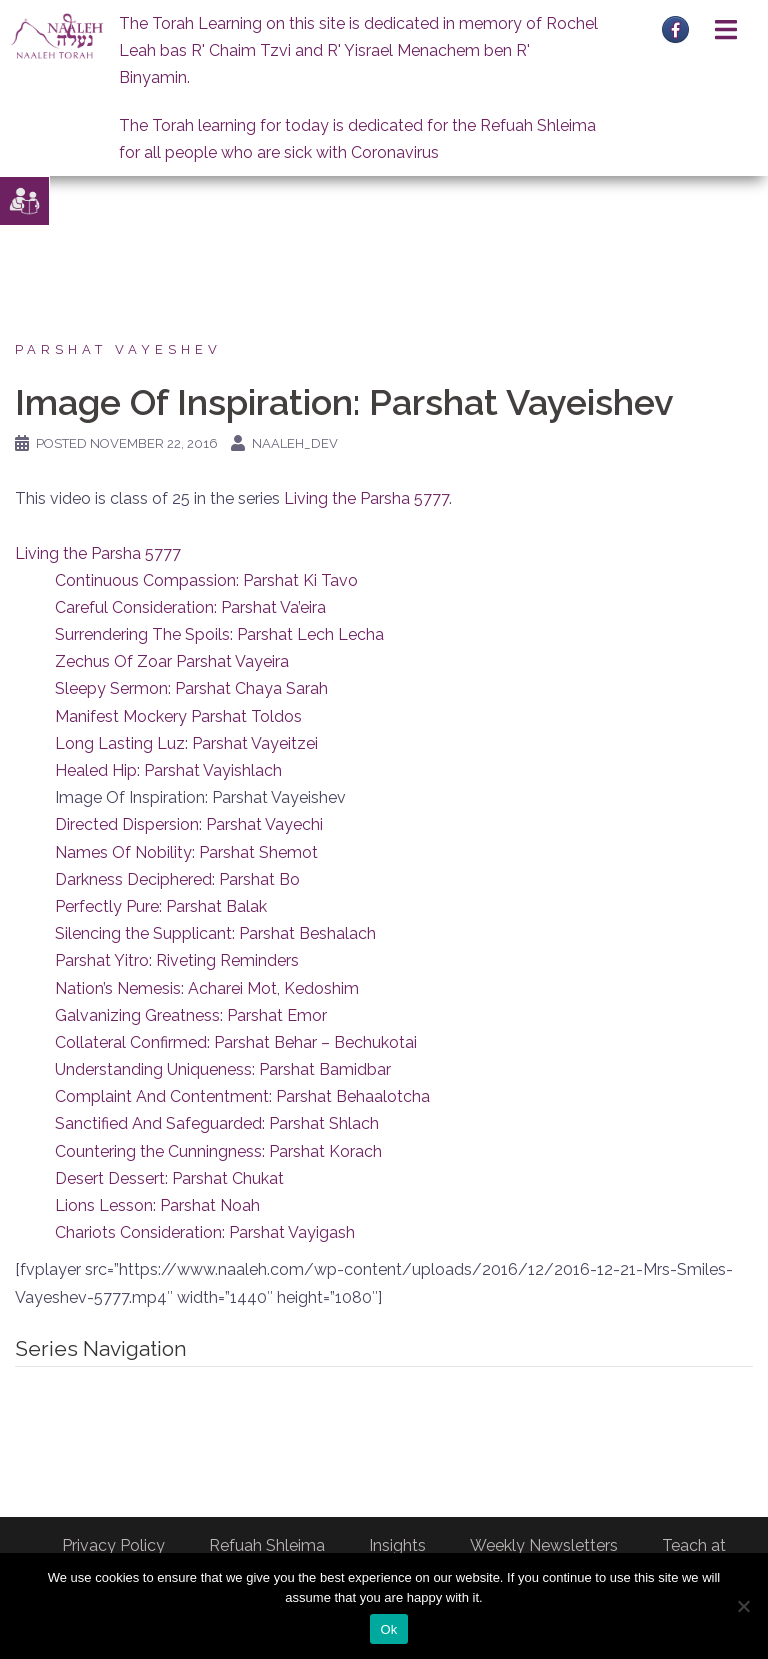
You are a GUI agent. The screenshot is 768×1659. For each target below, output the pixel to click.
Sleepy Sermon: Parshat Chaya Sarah (191, 688)
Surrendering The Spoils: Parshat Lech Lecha (219, 634)
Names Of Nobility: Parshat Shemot (186, 852)
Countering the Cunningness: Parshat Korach (218, 1151)
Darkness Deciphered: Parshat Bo (177, 879)
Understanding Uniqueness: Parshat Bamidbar (223, 1069)
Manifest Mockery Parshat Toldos (178, 716)
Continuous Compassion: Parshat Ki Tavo (206, 580)
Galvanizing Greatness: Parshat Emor (191, 1015)
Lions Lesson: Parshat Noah (157, 1205)
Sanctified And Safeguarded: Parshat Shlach (217, 1123)
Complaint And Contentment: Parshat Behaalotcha (242, 1096)
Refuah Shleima (267, 1545)
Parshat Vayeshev (118, 349)
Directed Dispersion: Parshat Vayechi (189, 824)
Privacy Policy (113, 1545)
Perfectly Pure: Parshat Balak (161, 906)
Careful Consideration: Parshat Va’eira (190, 607)
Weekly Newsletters (544, 1545)
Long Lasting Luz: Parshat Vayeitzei (186, 743)
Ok (388, 1629)
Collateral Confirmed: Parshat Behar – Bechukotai (236, 1042)
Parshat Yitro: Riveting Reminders (177, 960)
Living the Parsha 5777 (366, 498)
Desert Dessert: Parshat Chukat (169, 1178)
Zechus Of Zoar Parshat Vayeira (172, 661)
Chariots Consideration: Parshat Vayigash (205, 1232)
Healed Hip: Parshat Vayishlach (168, 770)
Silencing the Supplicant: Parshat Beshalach (215, 933)
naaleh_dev (295, 443)
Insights (397, 1545)
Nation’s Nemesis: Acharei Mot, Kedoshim (207, 988)
